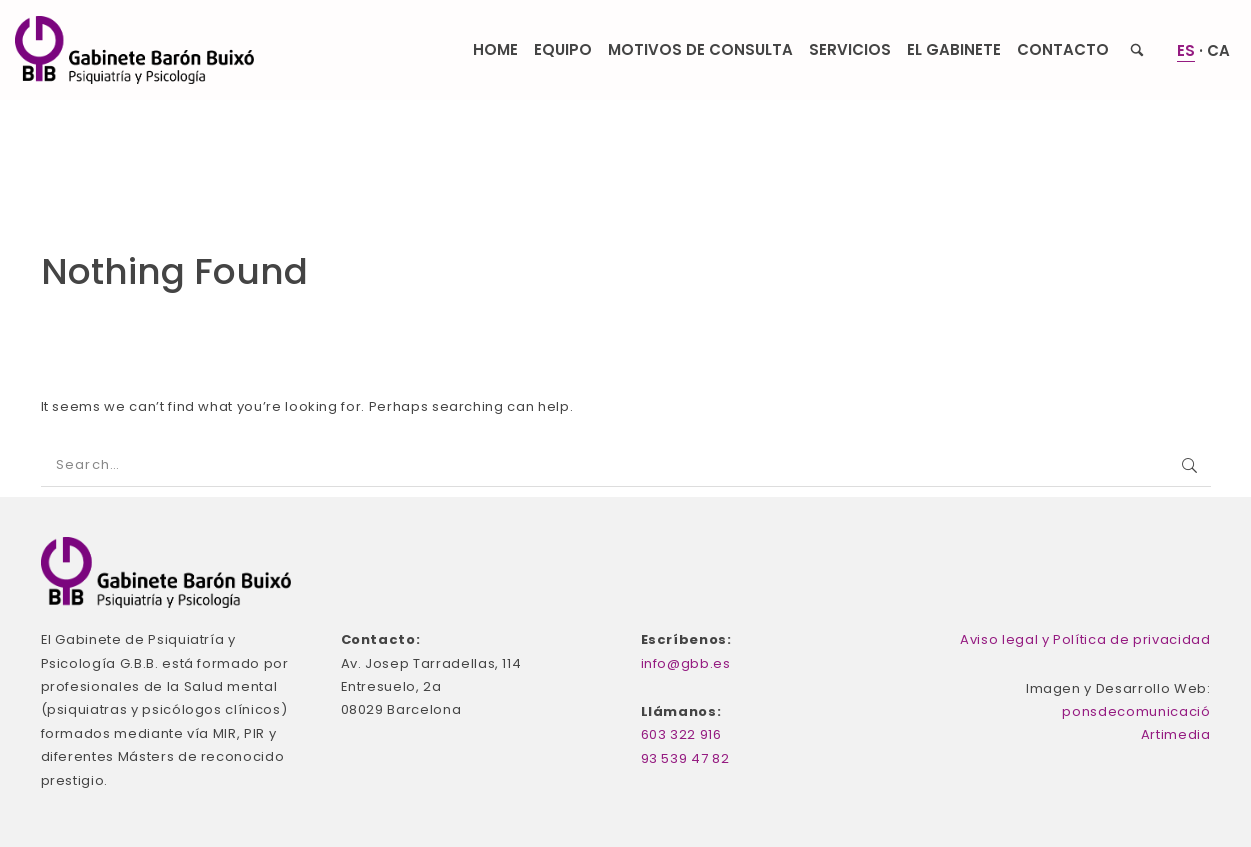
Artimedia (1176, 734)
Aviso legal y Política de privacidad (1085, 639)
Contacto (1063, 49)
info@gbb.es (686, 663)
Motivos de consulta (700, 49)
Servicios (850, 49)
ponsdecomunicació (1136, 711)
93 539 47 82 (685, 758)
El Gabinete (954, 49)
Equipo (563, 49)
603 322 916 (681, 734)
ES (1186, 50)
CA (1218, 50)
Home (495, 49)
